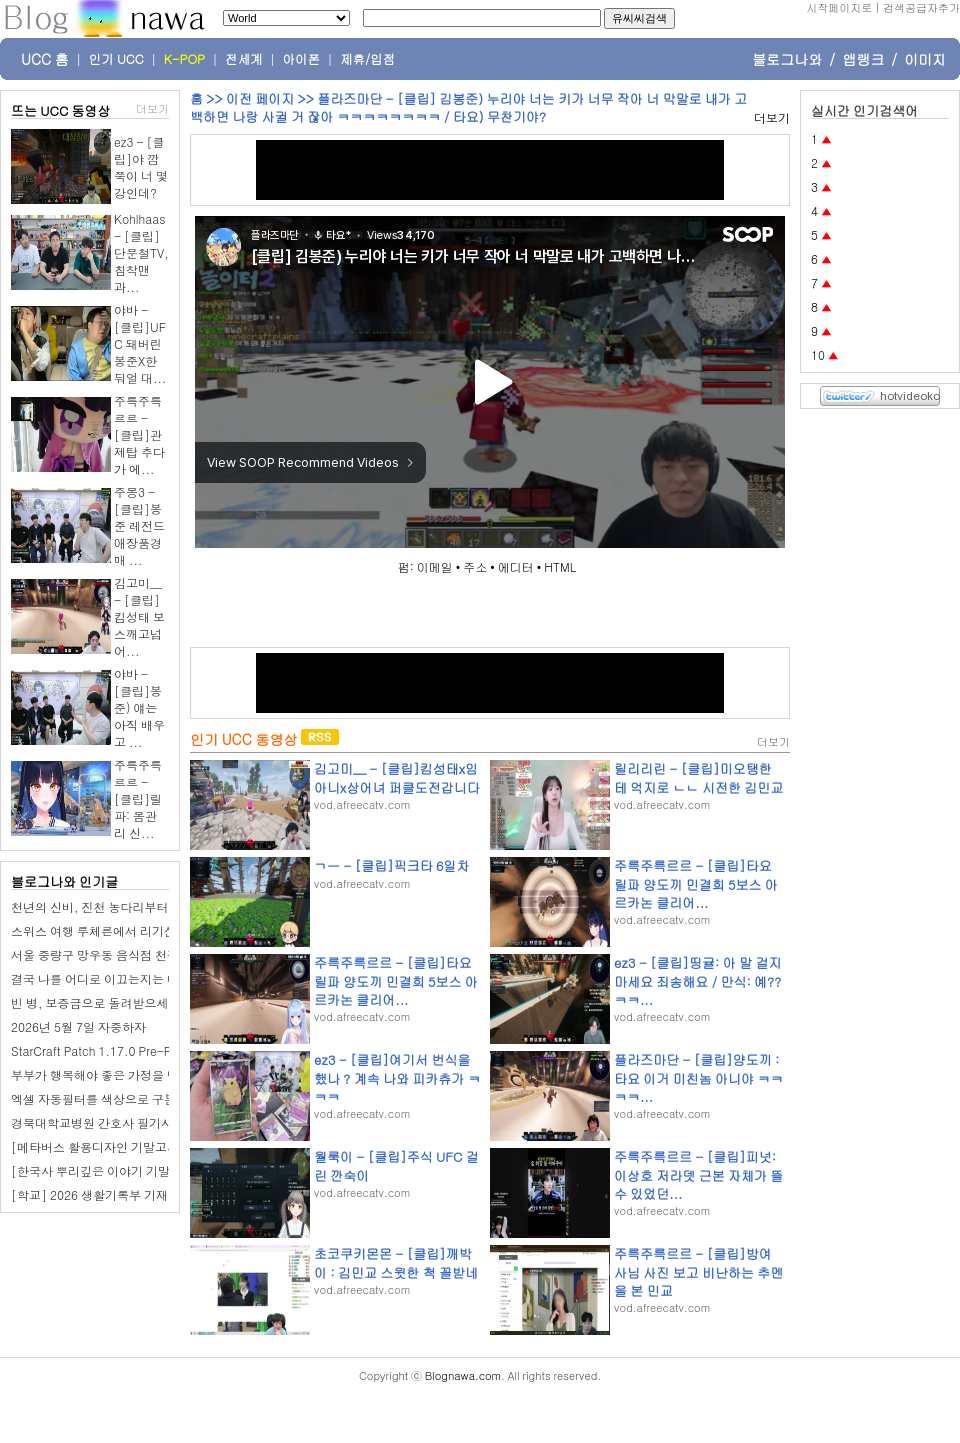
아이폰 (302, 59)
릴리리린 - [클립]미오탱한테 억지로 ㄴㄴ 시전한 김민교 (698, 777)
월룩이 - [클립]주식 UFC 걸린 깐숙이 (396, 1165)
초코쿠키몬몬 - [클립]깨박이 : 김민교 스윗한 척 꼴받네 (396, 1262)
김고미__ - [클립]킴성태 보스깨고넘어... (139, 616)
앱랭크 (863, 59)
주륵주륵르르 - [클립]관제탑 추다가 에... (139, 434)
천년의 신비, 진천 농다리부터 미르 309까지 (127, 906)
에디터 (516, 566)
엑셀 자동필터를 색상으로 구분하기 (105, 1098)
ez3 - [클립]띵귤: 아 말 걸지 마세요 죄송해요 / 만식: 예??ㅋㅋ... (697, 980)
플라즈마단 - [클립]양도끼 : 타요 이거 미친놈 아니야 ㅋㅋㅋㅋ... (698, 1077)
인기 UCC (116, 59)
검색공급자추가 (921, 7)
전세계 (244, 59)
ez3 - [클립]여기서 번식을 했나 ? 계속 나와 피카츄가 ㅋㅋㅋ (397, 1077)
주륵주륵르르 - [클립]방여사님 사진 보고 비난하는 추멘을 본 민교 (698, 1271)
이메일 (435, 566)
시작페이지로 (839, 7)
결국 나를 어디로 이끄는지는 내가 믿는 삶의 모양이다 (153, 978)
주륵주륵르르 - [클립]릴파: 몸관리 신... (138, 798)
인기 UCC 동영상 (243, 739)
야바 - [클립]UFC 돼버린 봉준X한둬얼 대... (140, 343)
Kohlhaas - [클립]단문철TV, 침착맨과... (141, 252)
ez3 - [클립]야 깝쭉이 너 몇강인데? (141, 167)
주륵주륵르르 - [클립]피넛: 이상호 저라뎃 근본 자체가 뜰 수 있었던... (698, 1174)
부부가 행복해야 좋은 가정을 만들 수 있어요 (128, 1074)
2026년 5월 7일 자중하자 (78, 1026)
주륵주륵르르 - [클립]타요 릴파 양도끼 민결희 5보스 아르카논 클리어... (696, 883)
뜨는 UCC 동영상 (61, 110)
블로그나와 (787, 59)
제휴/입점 (367, 59)
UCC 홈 (45, 59)
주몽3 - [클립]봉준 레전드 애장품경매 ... (139, 525)
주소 (475, 566)
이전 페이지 (260, 98)
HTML (560, 566)
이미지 (925, 59)
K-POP (184, 59)
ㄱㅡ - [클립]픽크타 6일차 (392, 865)
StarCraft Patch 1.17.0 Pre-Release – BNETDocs (145, 1050)
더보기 (152, 108)
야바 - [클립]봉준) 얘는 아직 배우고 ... (139, 707)
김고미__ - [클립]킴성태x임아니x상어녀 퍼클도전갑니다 (397, 777)
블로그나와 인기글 (64, 881)
